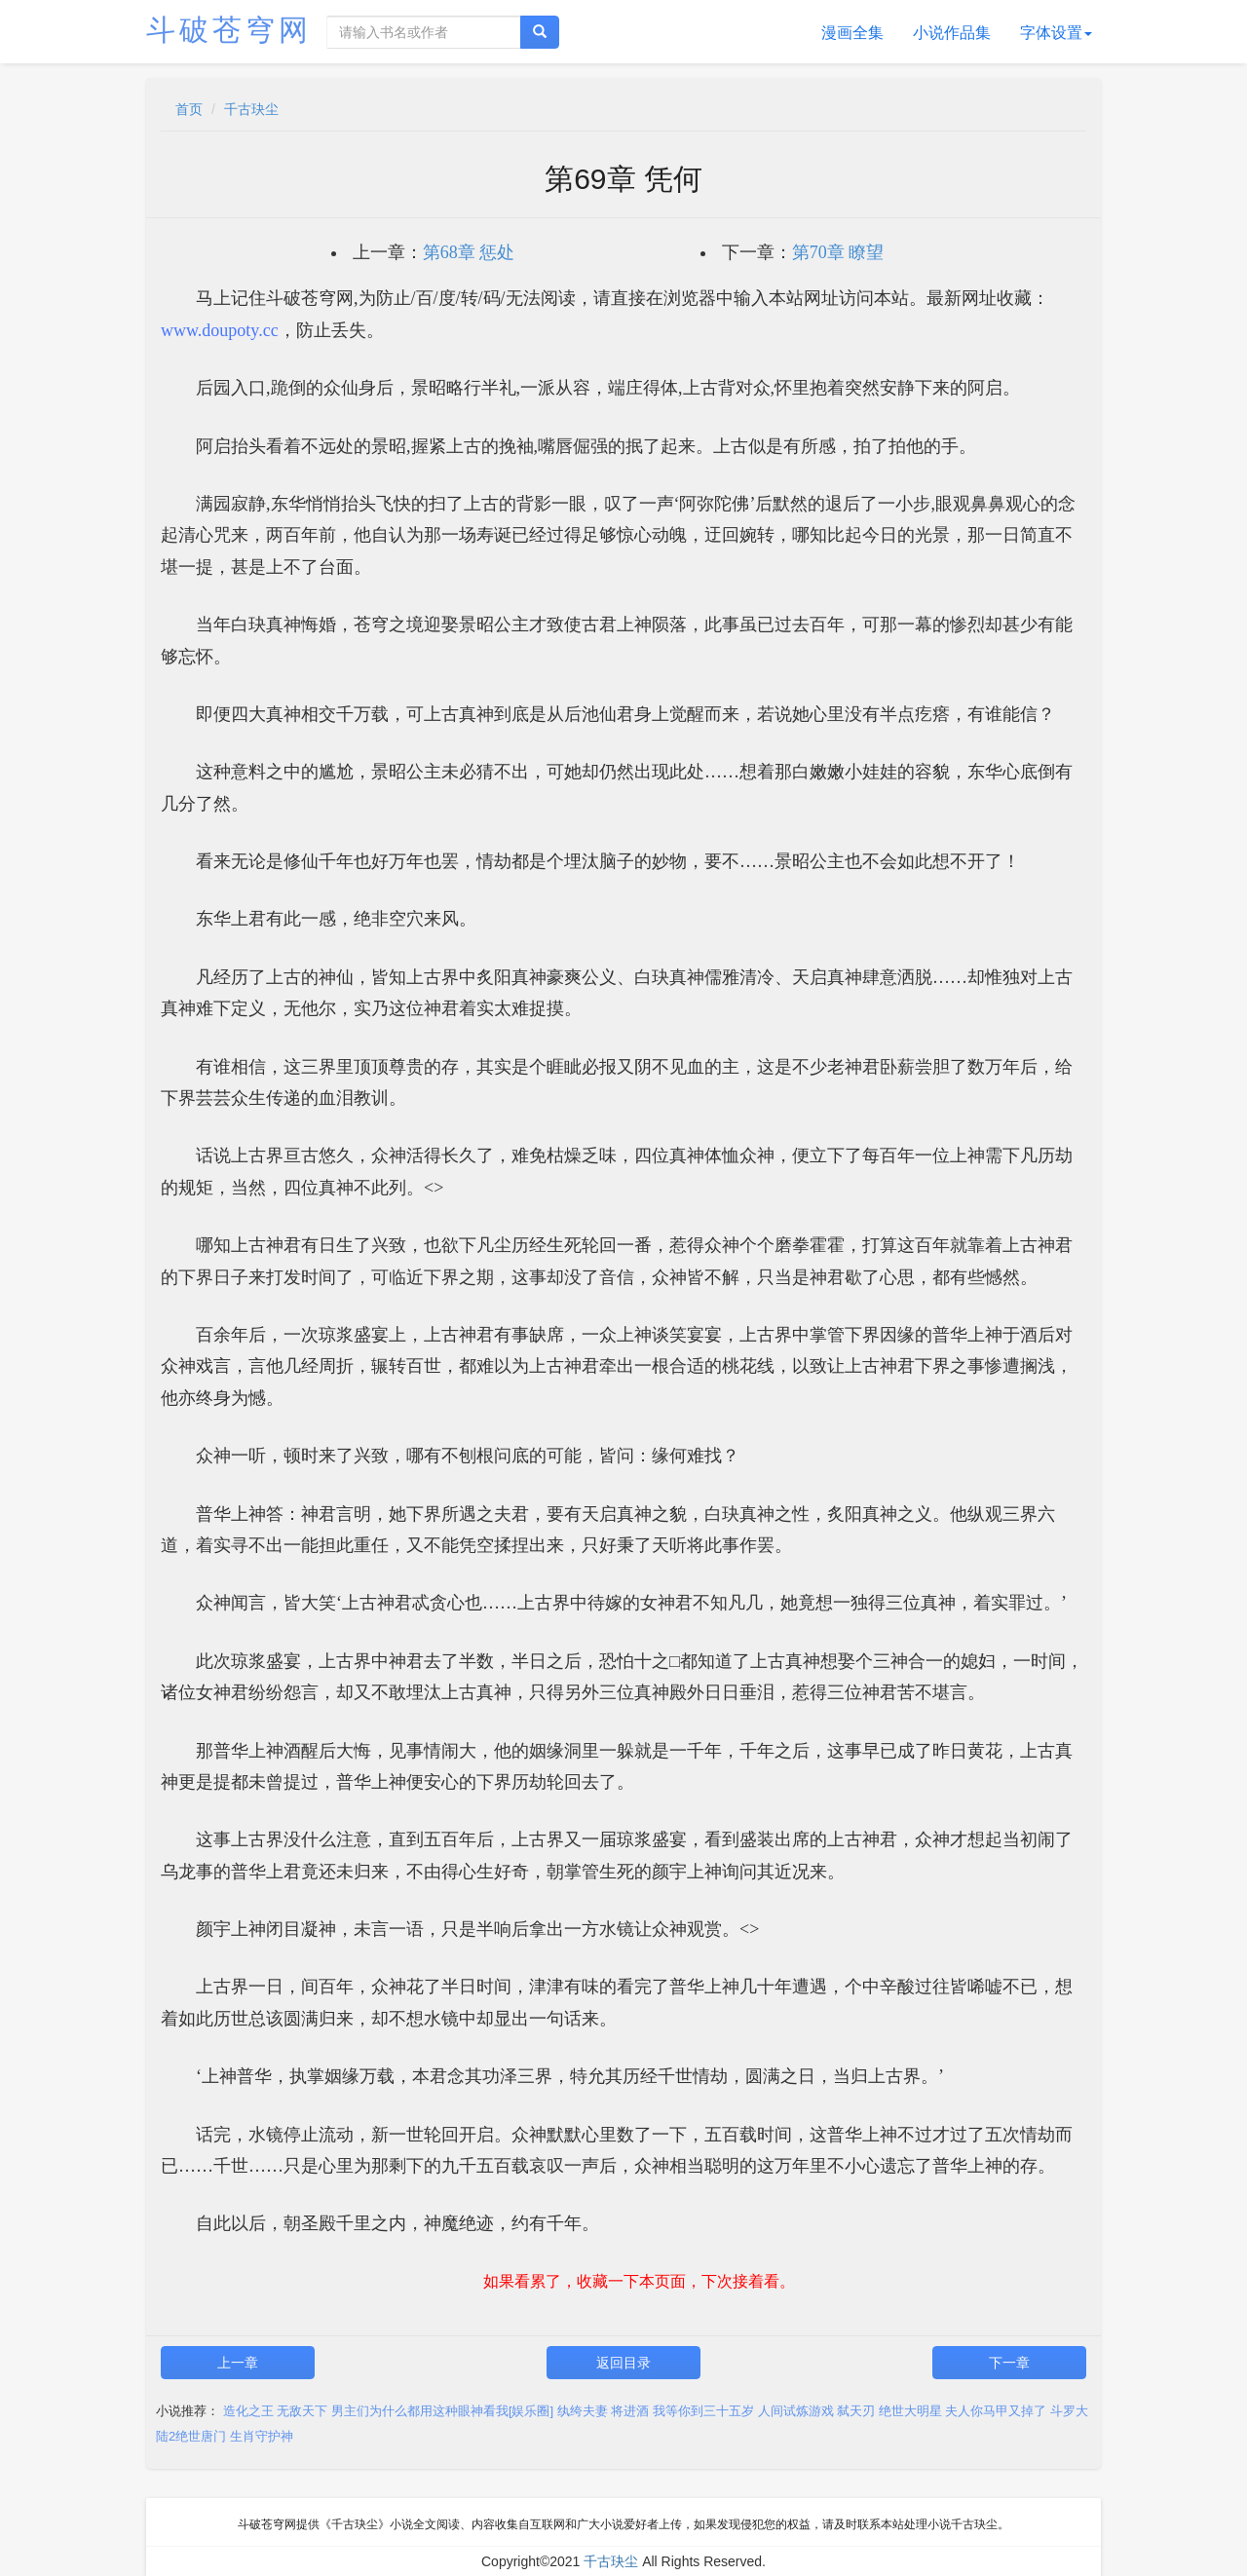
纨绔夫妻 (582, 2411)
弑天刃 (856, 2411)
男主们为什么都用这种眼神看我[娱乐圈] (442, 2411)
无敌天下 (302, 2411)
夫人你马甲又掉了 (995, 2411)
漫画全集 (852, 32)
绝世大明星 (910, 2411)
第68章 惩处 (469, 252)
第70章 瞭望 (838, 252)
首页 (189, 109)
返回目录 (623, 2362)
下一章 (1009, 2362)
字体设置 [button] (1056, 32)
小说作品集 (952, 32)
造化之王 (248, 2411)
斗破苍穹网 (229, 30)
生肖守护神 (261, 2436)
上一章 (237, 2362)
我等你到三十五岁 (703, 2411)
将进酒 (630, 2411)
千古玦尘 (251, 109)
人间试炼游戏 (796, 2411)
